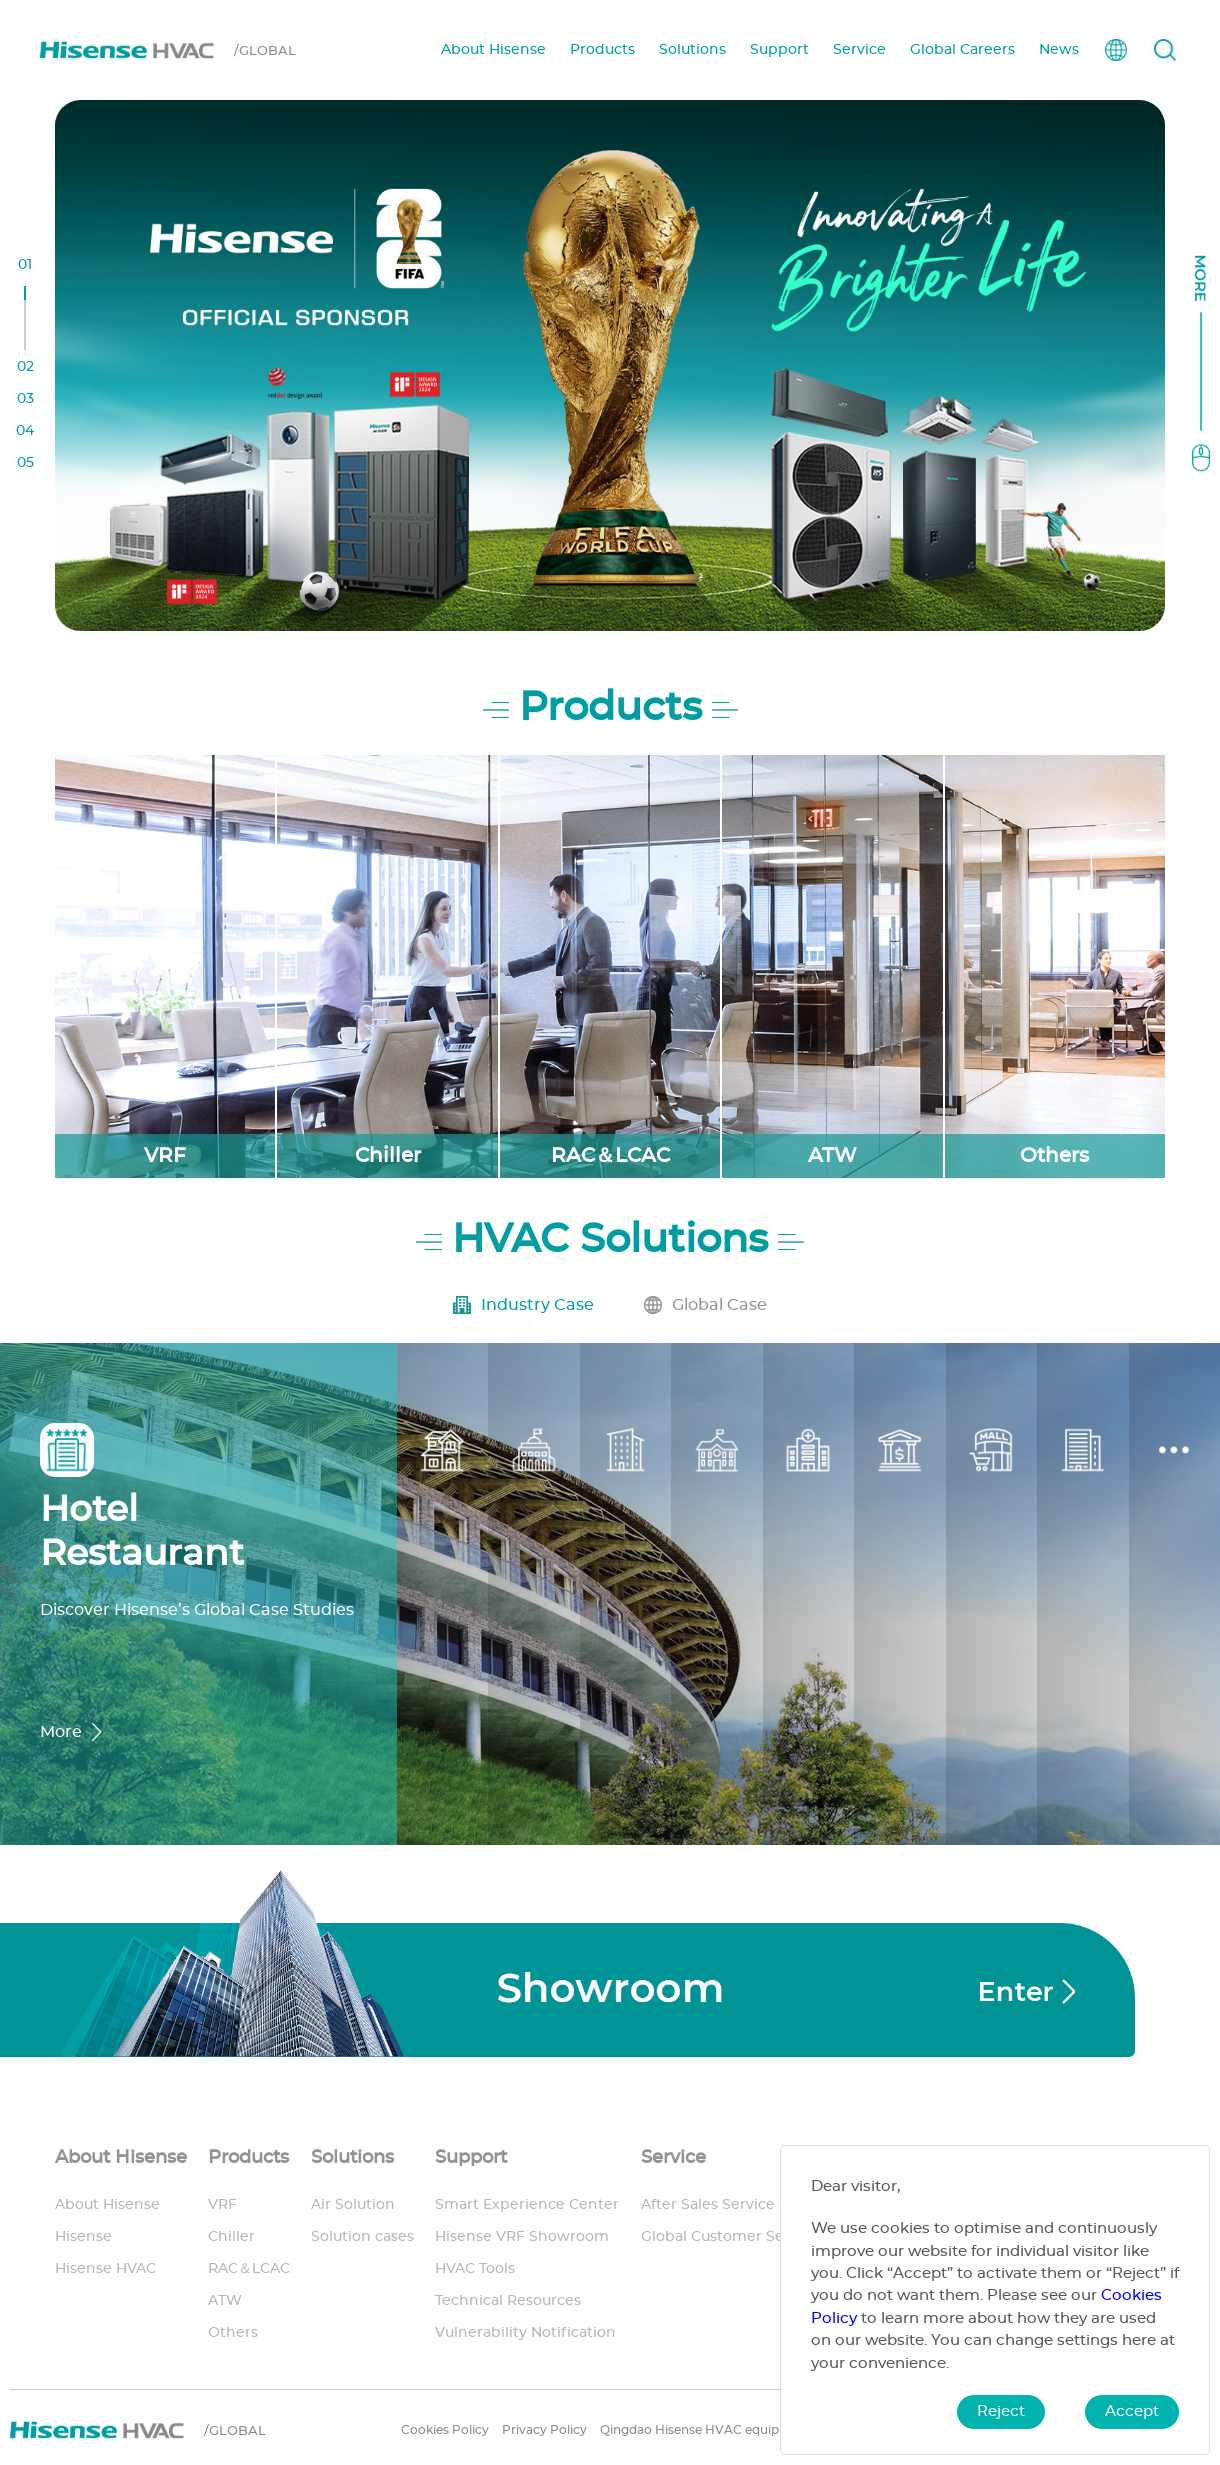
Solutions (692, 50)
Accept (1132, 2411)
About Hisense (493, 50)
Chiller (231, 2237)
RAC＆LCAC (249, 2269)
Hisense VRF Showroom (522, 2237)
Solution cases (362, 2237)
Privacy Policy (544, 2430)
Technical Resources (508, 2301)
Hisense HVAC (105, 2269)
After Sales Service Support (739, 2205)
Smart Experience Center (527, 2205)
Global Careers (962, 50)
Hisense (83, 2237)
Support (779, 50)
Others (233, 2333)
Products (602, 50)
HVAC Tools (475, 2269)
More (61, 1732)
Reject (1001, 2411)
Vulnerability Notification (525, 2333)
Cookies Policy (445, 2430)
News (1059, 50)
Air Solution (353, 2205)
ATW (225, 2301)
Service (859, 50)
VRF (222, 2205)
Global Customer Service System (759, 2237)
